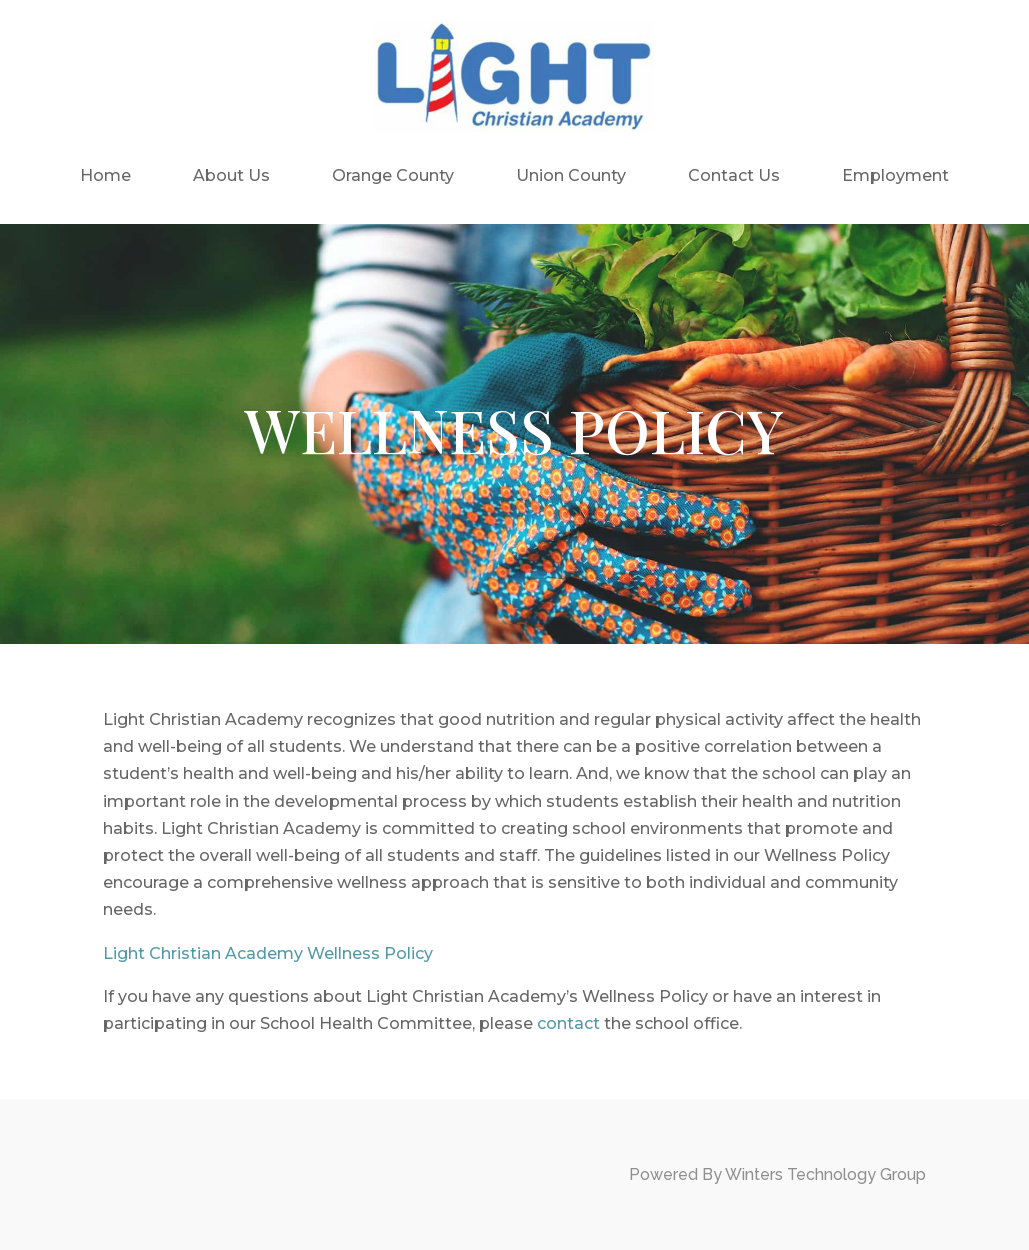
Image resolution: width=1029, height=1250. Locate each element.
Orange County (393, 175)
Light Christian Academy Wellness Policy (268, 953)
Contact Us (734, 175)
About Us (231, 175)
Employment (895, 175)
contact (568, 1023)
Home (105, 175)
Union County (571, 175)
